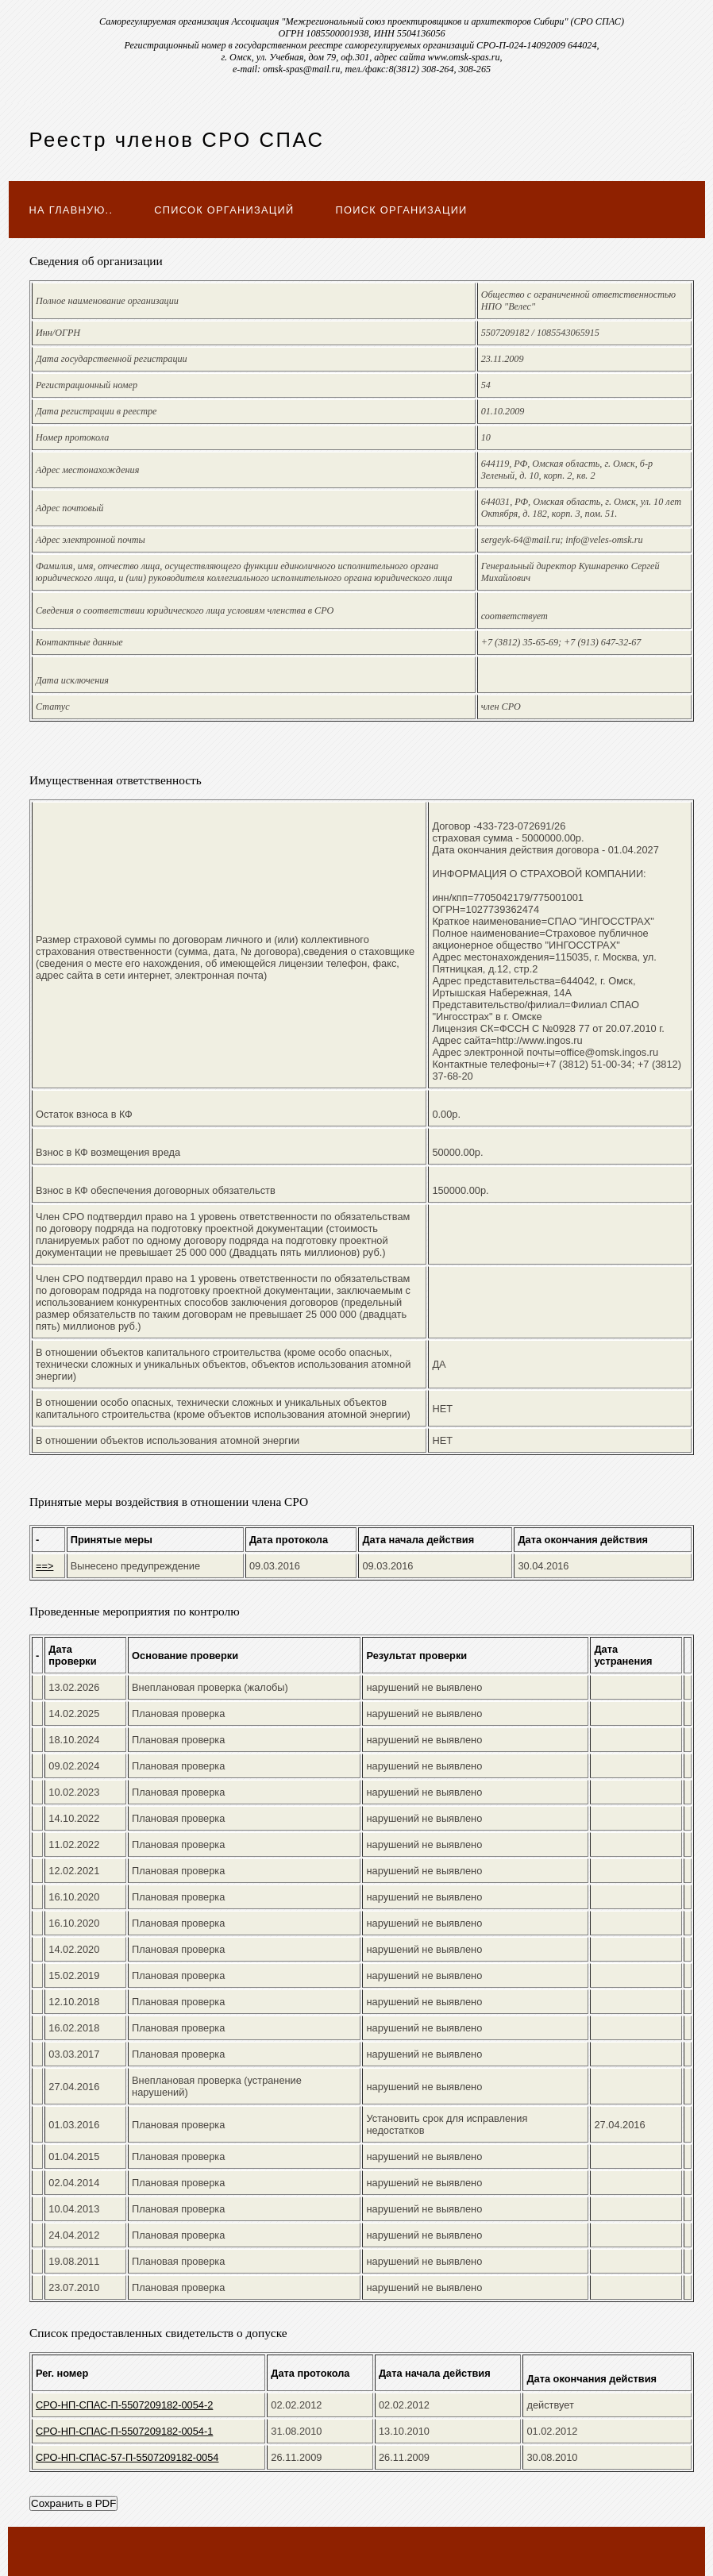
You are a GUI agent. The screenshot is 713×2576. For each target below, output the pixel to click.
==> (44, 1566)
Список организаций (224, 210)
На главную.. (71, 210)
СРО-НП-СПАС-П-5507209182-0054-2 (124, 2405)
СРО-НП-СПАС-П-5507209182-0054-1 (124, 2431)
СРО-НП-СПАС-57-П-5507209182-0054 (127, 2457)
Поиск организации (402, 210)
